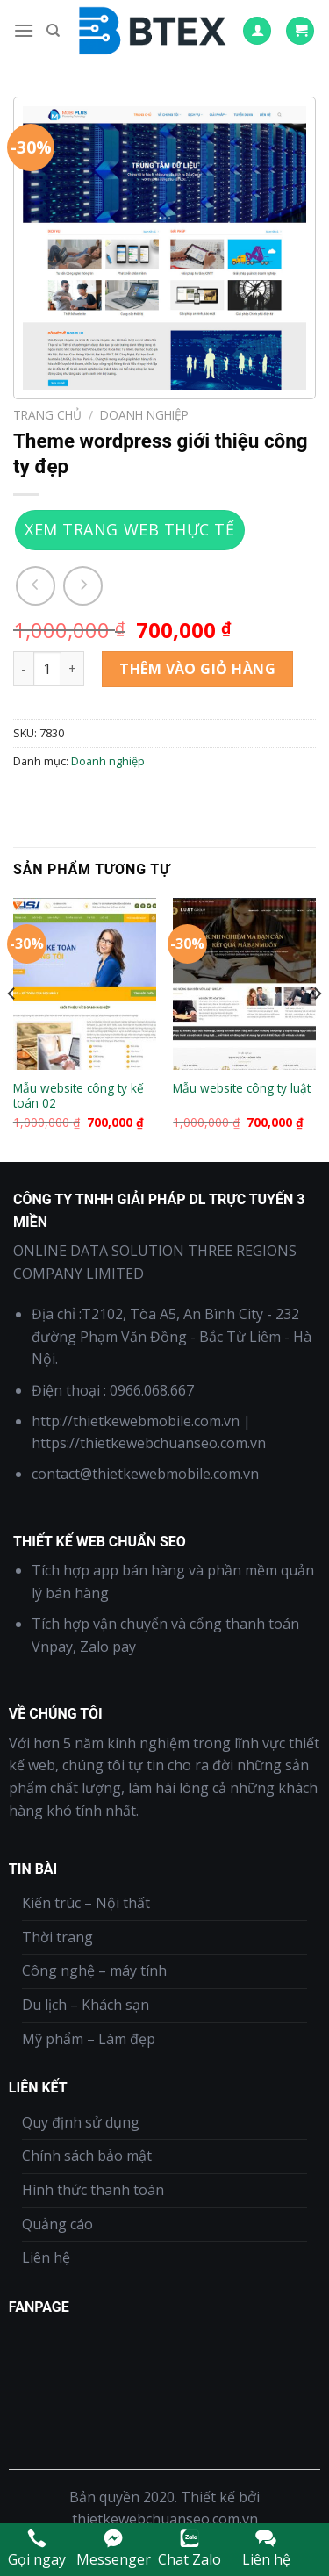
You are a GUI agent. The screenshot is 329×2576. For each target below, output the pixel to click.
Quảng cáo (57, 2224)
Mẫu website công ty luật (242, 1088)
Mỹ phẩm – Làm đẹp (88, 2039)
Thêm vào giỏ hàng (197, 668)
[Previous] (12, 1028)
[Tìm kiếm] (53, 30)
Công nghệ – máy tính (94, 1970)
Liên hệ (46, 2257)
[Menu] (23, 30)
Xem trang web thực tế (129, 529)
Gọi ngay (37, 2548)
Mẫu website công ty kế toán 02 (78, 1095)
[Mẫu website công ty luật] (244, 983)
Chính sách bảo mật (87, 2155)
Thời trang (57, 1937)
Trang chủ (47, 414)
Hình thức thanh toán (93, 2189)
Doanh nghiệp (144, 414)
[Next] (316, 1028)
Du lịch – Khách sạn (85, 2004)
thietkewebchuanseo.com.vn (165, 2519)
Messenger (113, 2548)
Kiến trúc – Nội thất (86, 1902)
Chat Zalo (189, 2548)
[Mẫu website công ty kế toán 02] (84, 983)
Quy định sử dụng (80, 2122)
